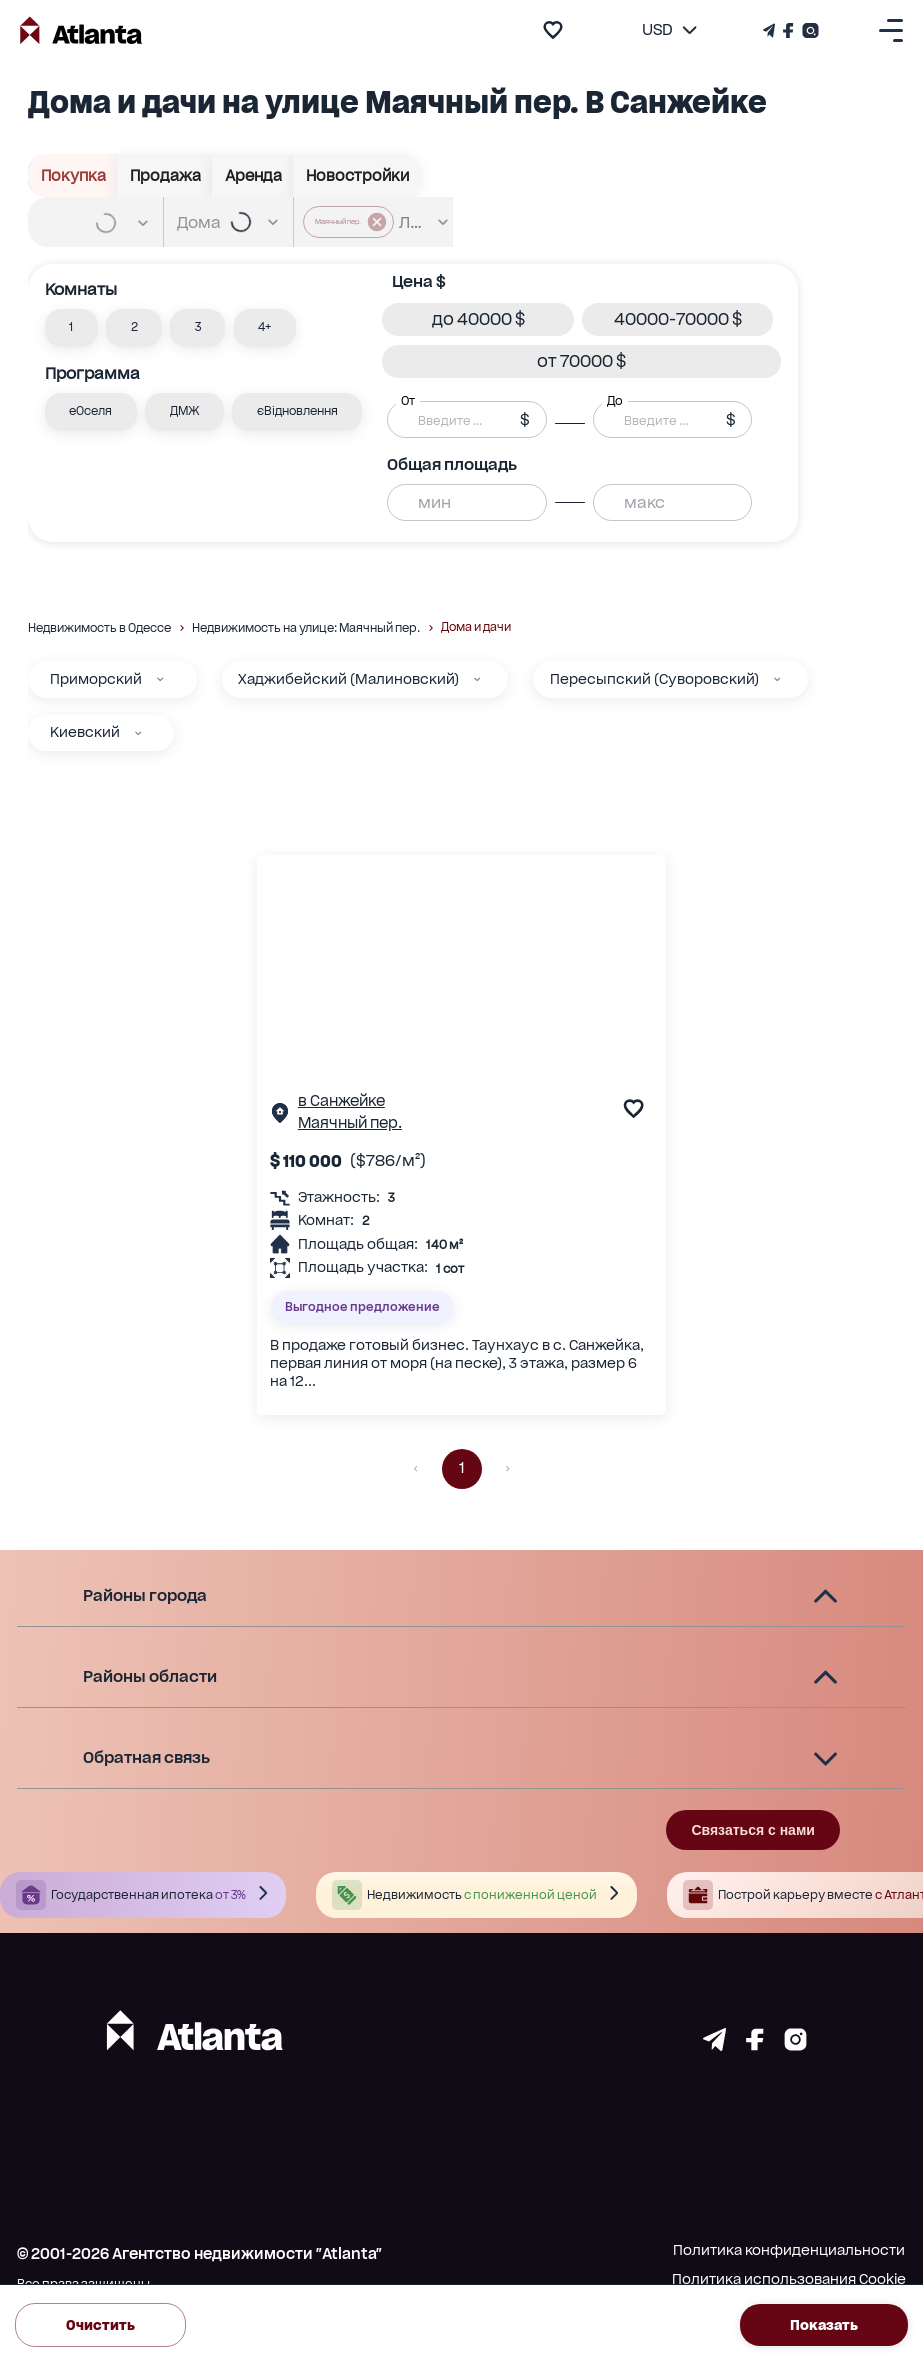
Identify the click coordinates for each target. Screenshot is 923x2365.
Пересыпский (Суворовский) (654, 679)
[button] (71, 328)
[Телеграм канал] (771, 30)
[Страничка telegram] (714, 2045)
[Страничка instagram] (795, 2045)
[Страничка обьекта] (280, 1117)
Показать (824, 2324)
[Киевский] (138, 733)
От (408, 401)
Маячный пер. (350, 1123)
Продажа (165, 175)
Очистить (100, 2324)
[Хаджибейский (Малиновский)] (477, 679)
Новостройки (357, 175)
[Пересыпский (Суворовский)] (777, 679)
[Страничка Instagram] (808, 30)
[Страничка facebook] (755, 2045)
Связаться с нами (752, 1830)
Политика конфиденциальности (789, 2250)
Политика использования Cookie (789, 2279)
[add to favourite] (553, 30)
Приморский (96, 679)
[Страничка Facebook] (788, 30)
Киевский (85, 732)
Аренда (253, 175)
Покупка (73, 175)
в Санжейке (341, 1101)
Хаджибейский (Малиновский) (348, 679)
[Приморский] (160, 679)
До (615, 401)
